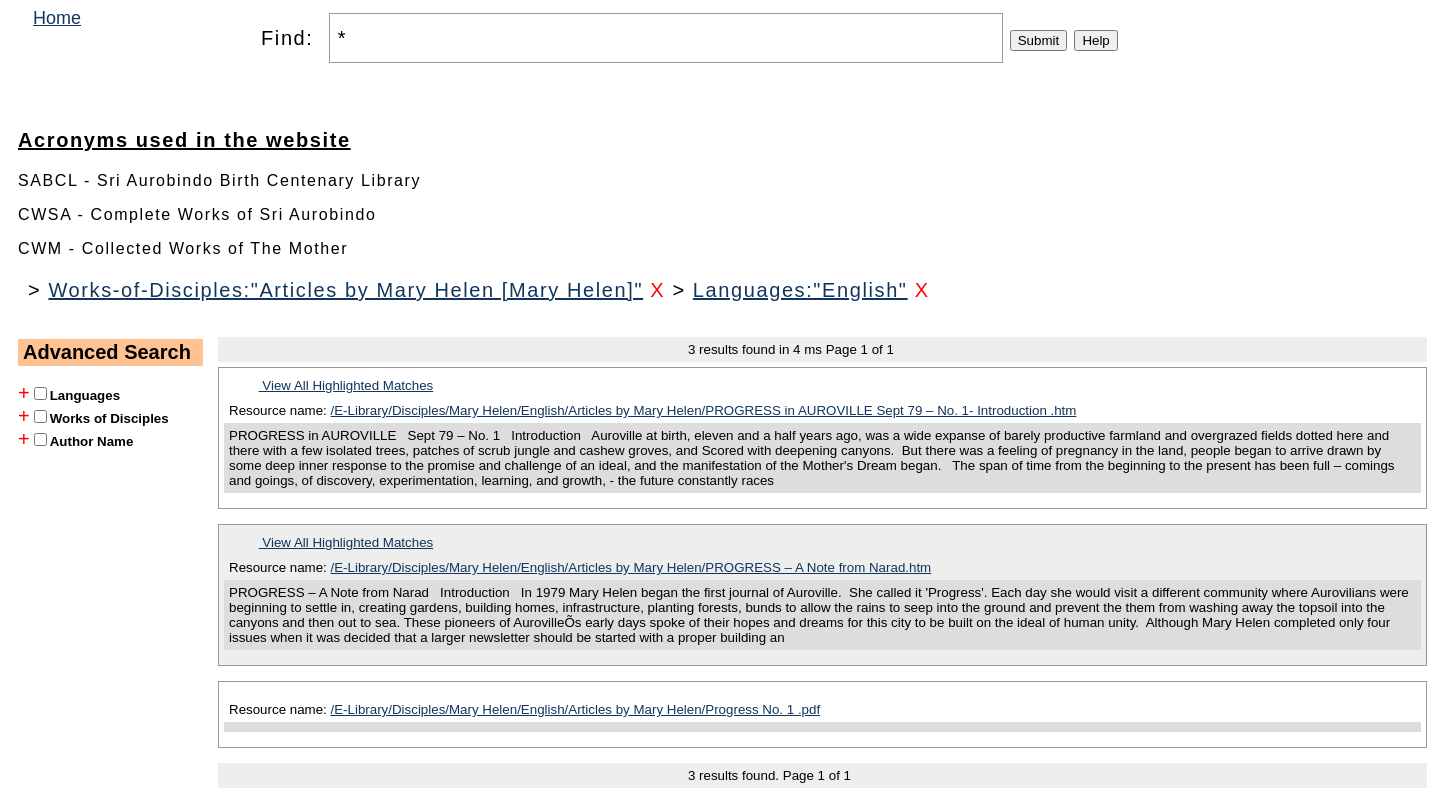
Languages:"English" (800, 290)
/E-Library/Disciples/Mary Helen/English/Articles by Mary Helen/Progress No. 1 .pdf (576, 709)
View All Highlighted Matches (346, 385)
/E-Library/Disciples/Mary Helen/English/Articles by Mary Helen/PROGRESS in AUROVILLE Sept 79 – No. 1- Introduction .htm (704, 410)
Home (57, 18)
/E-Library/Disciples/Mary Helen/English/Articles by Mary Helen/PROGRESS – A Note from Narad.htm (631, 567)
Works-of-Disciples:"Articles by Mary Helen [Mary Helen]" (345, 290)
